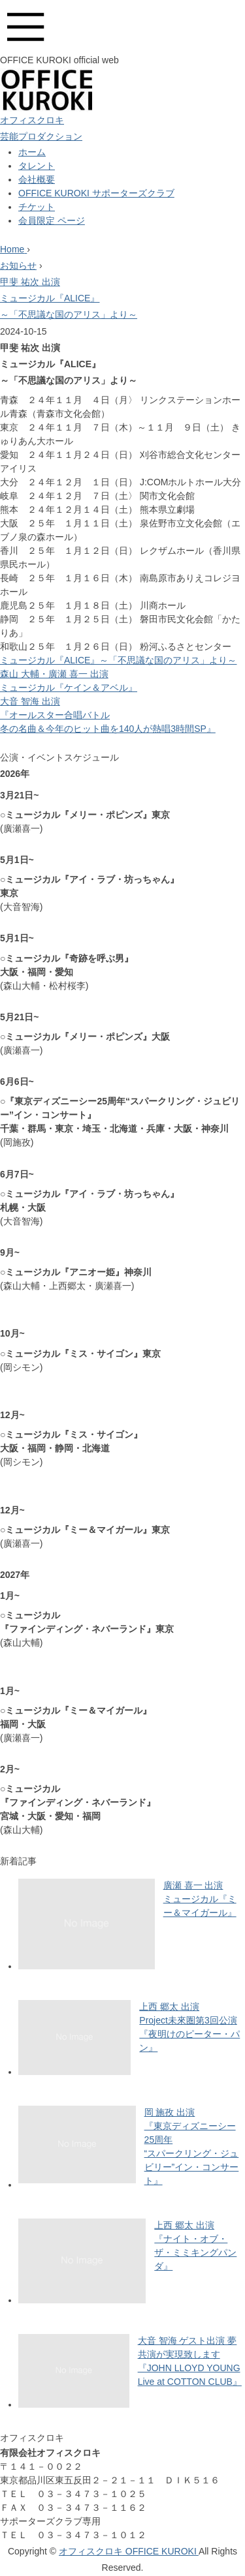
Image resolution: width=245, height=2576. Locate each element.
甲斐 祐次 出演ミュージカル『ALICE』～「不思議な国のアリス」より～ (68, 298)
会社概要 (36, 179)
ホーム (32, 152)
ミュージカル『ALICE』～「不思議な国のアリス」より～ (118, 660)
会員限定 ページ (51, 220)
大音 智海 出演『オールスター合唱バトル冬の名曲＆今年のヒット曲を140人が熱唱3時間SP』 (108, 715)
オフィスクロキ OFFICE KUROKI (129, 2551)
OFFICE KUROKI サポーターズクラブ (96, 193)
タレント (36, 165)
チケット (36, 207)
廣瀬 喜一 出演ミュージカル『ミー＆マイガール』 (200, 1899)
